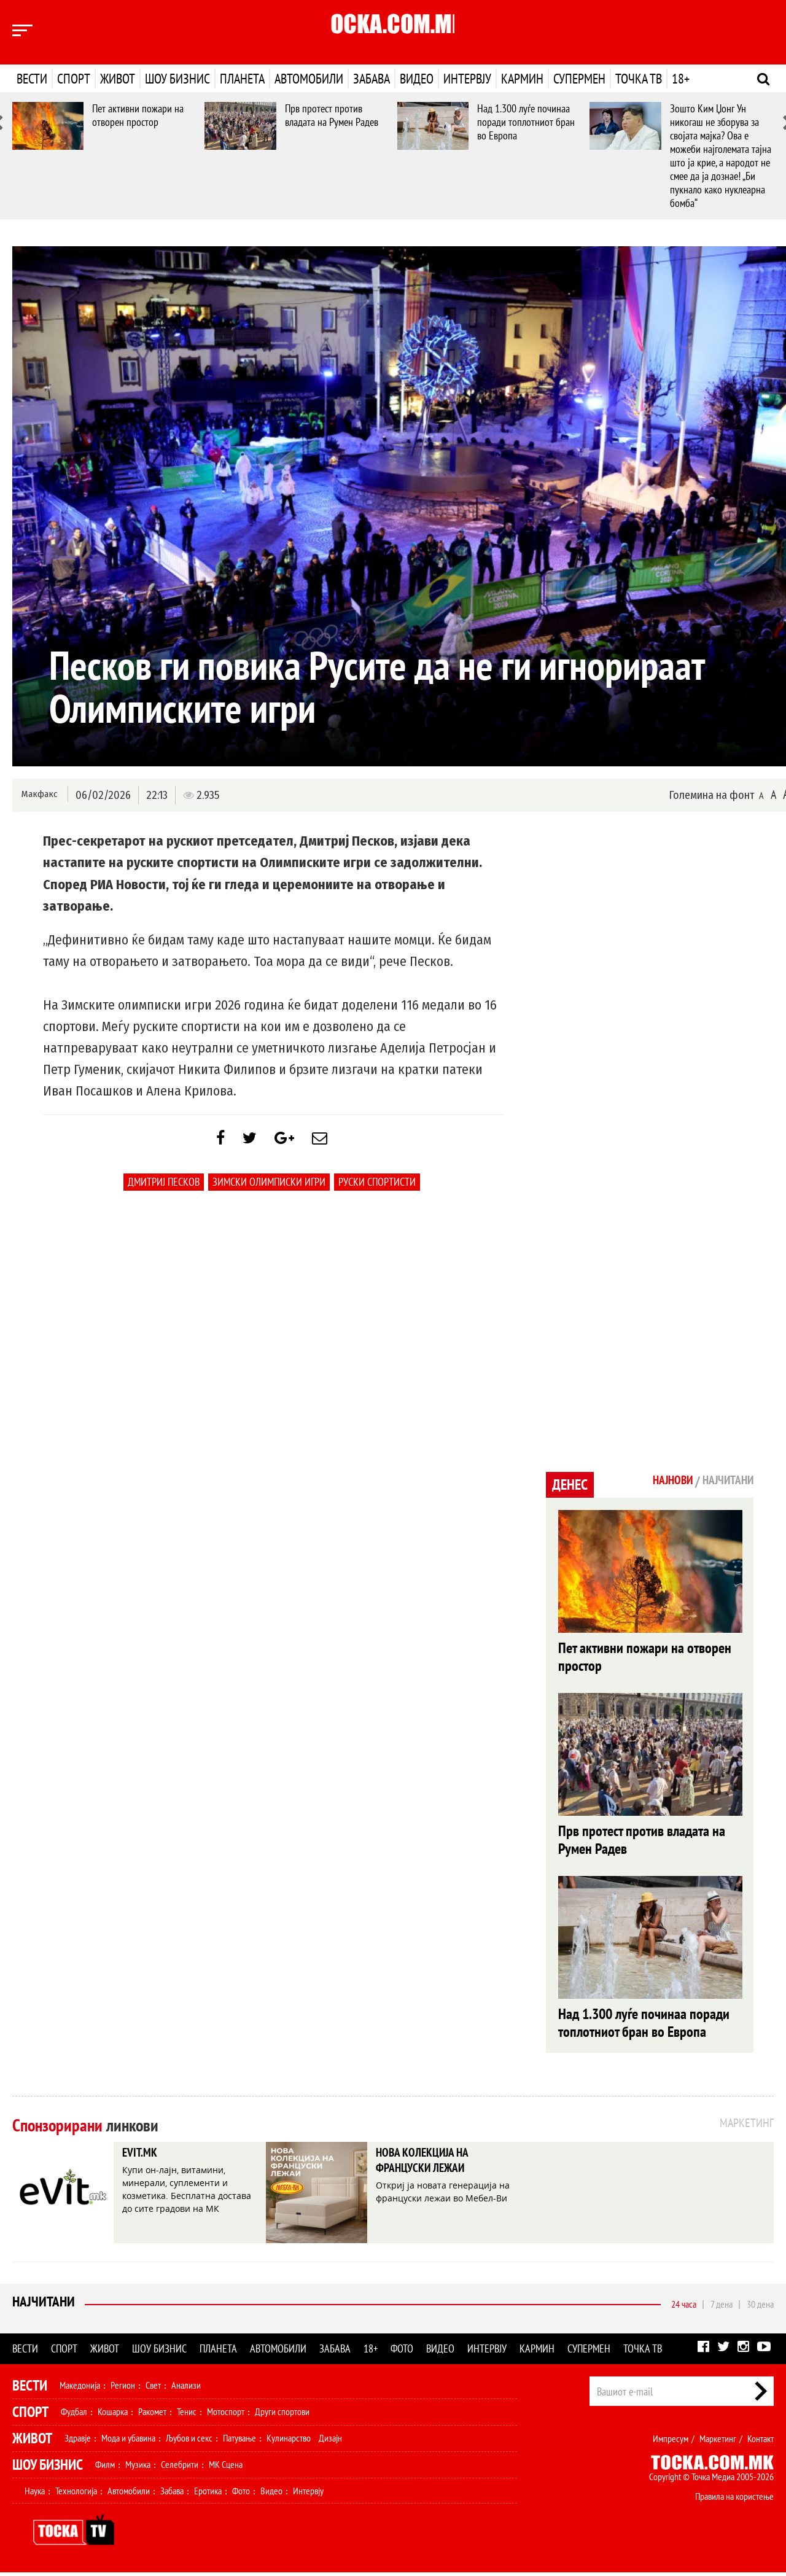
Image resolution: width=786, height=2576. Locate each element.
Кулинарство (289, 2441)
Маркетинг (717, 2442)
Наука (35, 2494)
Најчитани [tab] (724, 1481)
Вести (32, 78)
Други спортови (282, 2415)
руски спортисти (377, 1188)
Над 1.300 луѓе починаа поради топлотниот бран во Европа (526, 121)
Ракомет (152, 2415)
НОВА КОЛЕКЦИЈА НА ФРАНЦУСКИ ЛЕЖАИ (433, 2166)
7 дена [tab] (721, 2308)
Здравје (77, 2441)
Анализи (186, 2389)
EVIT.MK (143, 2157)
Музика (137, 2468)
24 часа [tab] (683, 2308)
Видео (417, 78)
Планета (242, 78)
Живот (117, 78)
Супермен (579, 78)
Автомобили (308, 78)
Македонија (80, 2389)
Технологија (76, 2494)
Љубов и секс (189, 2441)
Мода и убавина (128, 2441)
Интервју (467, 78)
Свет (153, 2389)
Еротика (208, 2494)
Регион (123, 2389)
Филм (105, 2468)
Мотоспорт (225, 2415)
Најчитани (44, 2307)
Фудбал (74, 2415)
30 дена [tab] (760, 2308)
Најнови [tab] (661, 1481)
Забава (371, 78)
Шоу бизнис (177, 78)
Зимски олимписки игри (268, 1188)
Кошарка (113, 2415)
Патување (239, 2441)
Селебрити (179, 2468)
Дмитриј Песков (164, 1188)
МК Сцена (226, 2468)
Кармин (522, 78)
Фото (402, 2352)
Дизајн (330, 2441)
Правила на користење (734, 2500)
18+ (681, 78)
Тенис (186, 2415)
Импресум (670, 2442)
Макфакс (39, 794)
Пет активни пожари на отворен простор (138, 115)
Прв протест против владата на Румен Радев (331, 115)
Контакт (760, 2442)
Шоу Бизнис (47, 2468)
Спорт (73, 78)
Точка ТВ (638, 78)
